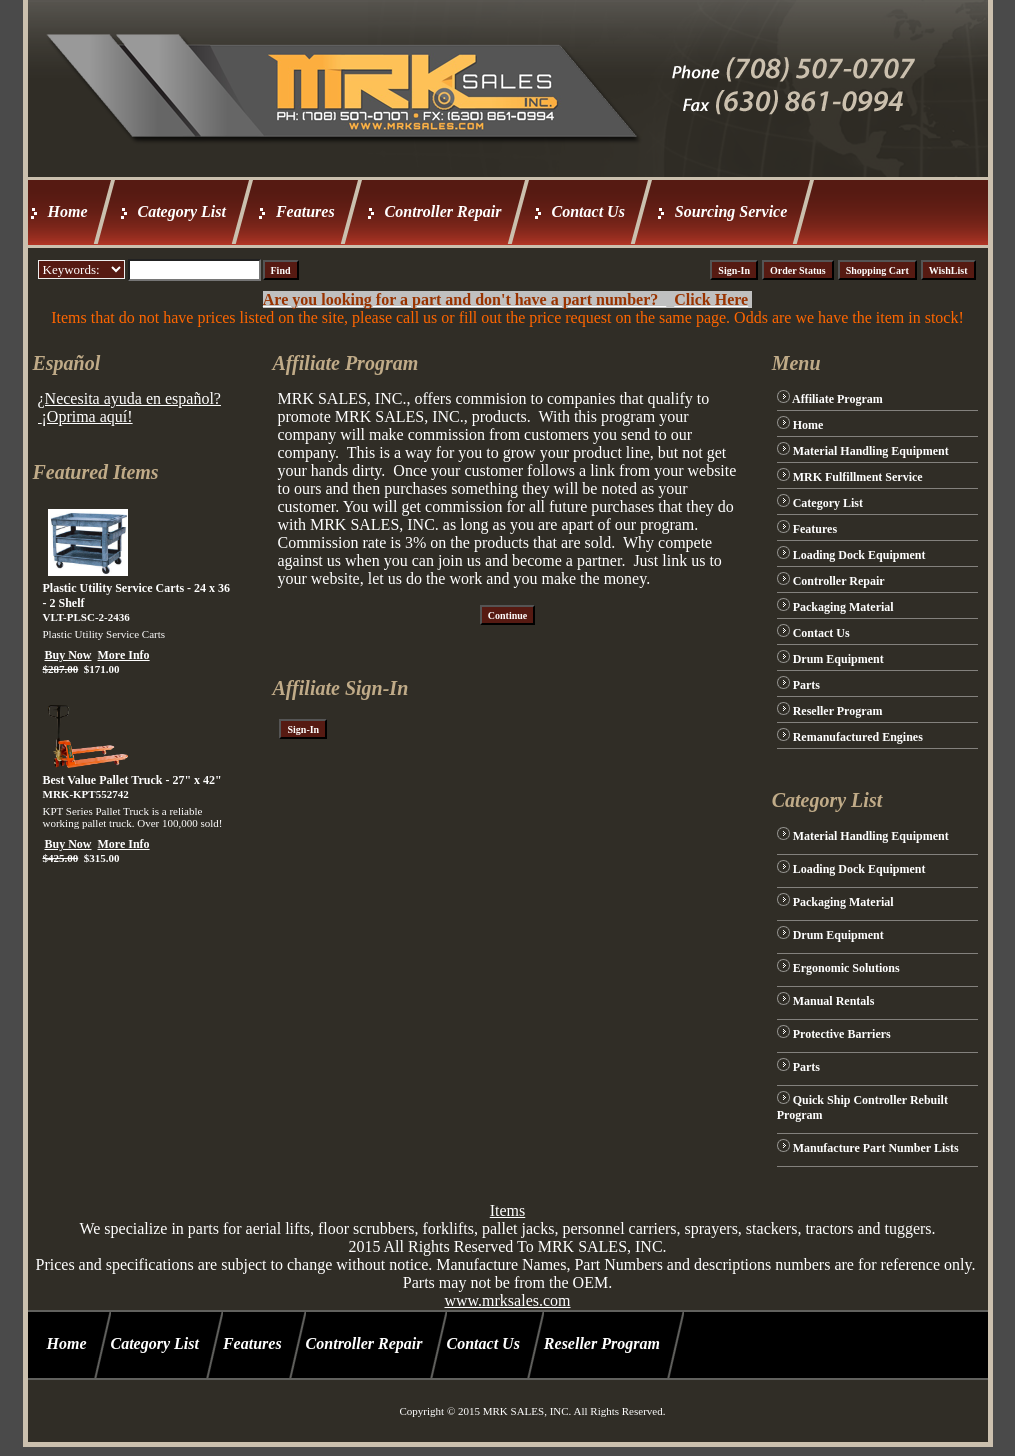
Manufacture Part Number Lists (876, 1148)
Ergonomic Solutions (846, 968)
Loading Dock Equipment (859, 555)
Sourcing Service (731, 211)
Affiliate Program (837, 399)
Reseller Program (838, 711)
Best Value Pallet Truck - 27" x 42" (132, 780)
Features (305, 211)
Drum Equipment (838, 659)
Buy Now (68, 655)
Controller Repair (443, 211)
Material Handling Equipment (871, 451)
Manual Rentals (834, 1001)
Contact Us (588, 211)
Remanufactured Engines (858, 737)
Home (68, 211)
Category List (182, 211)
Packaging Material (843, 607)
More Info (124, 655)
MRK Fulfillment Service (858, 477)
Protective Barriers (842, 1034)
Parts (806, 685)
